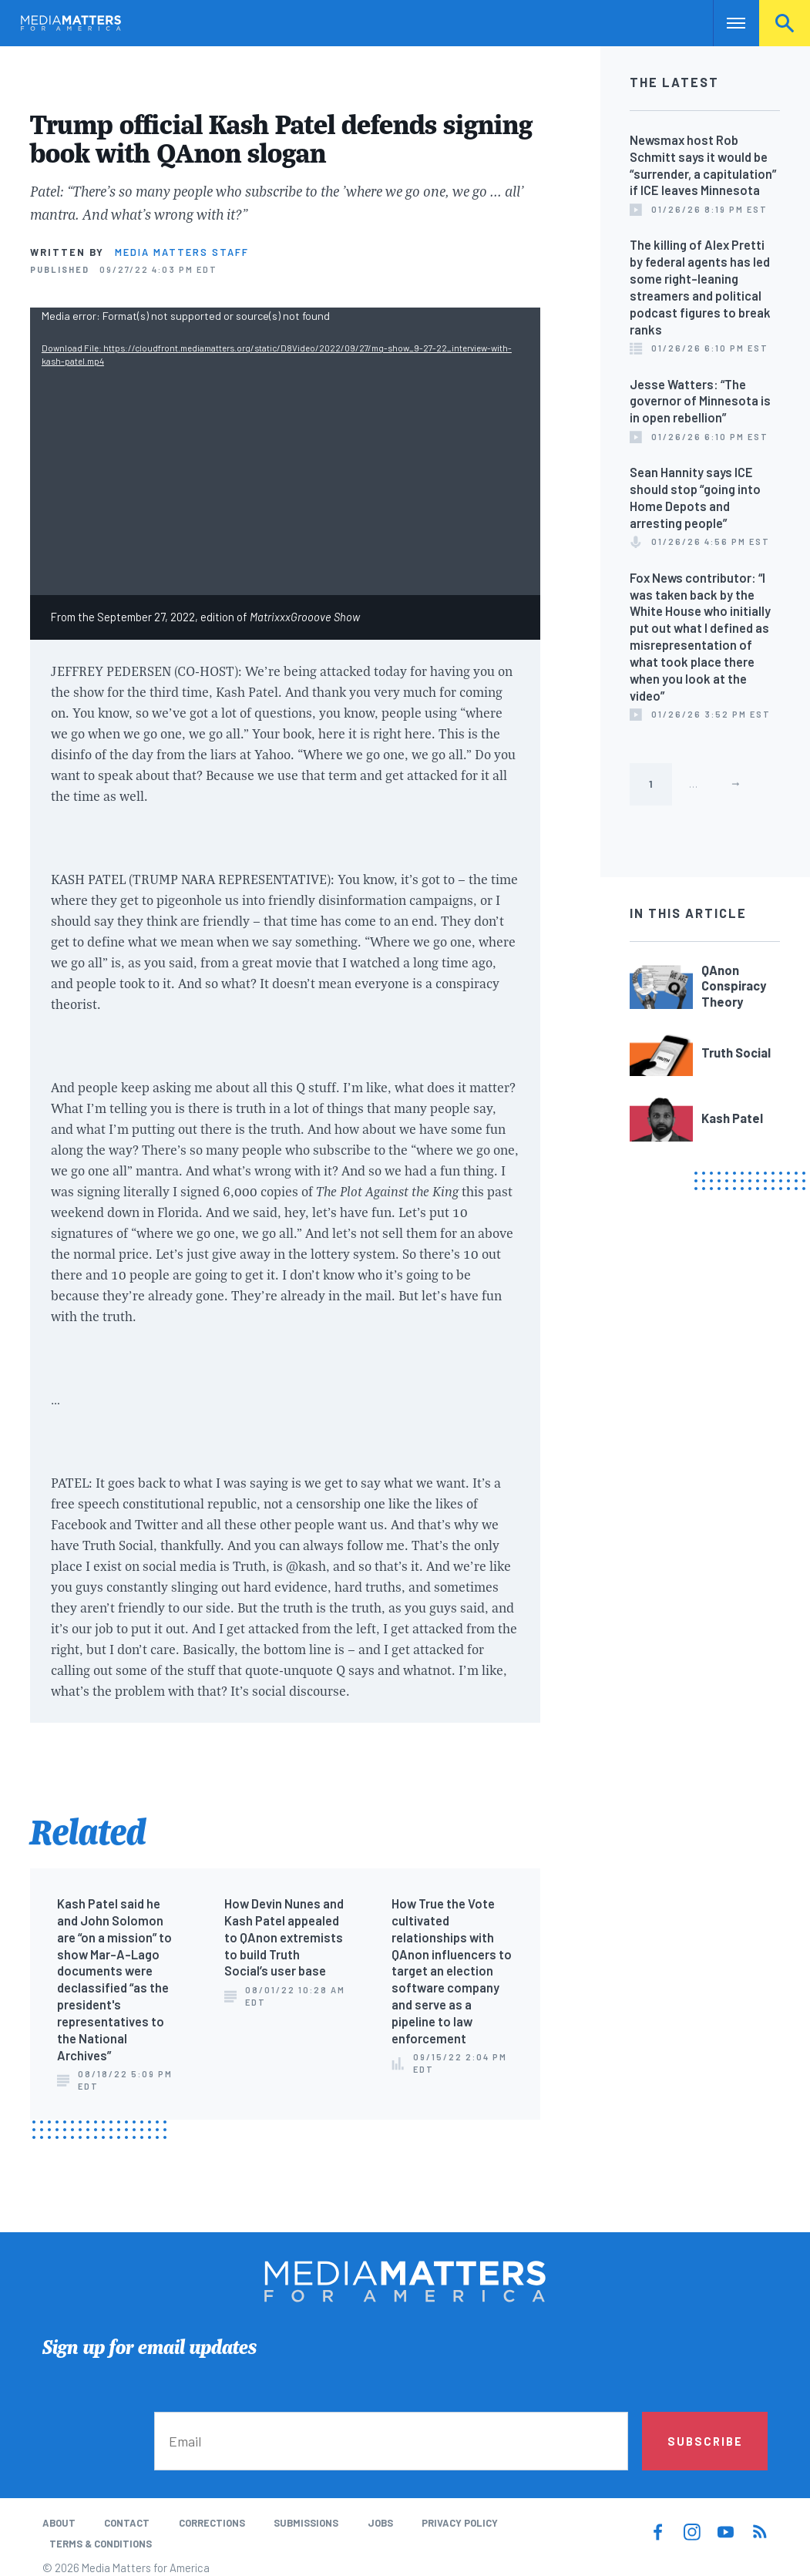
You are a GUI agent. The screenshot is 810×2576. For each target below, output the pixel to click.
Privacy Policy (460, 2523)
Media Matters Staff (182, 252)
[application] (285, 451)
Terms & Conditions (100, 2543)
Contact (127, 2523)
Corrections (212, 2523)
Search (784, 23)
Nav (726, 23)
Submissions (306, 2523)
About (59, 2523)
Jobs (380, 2523)
